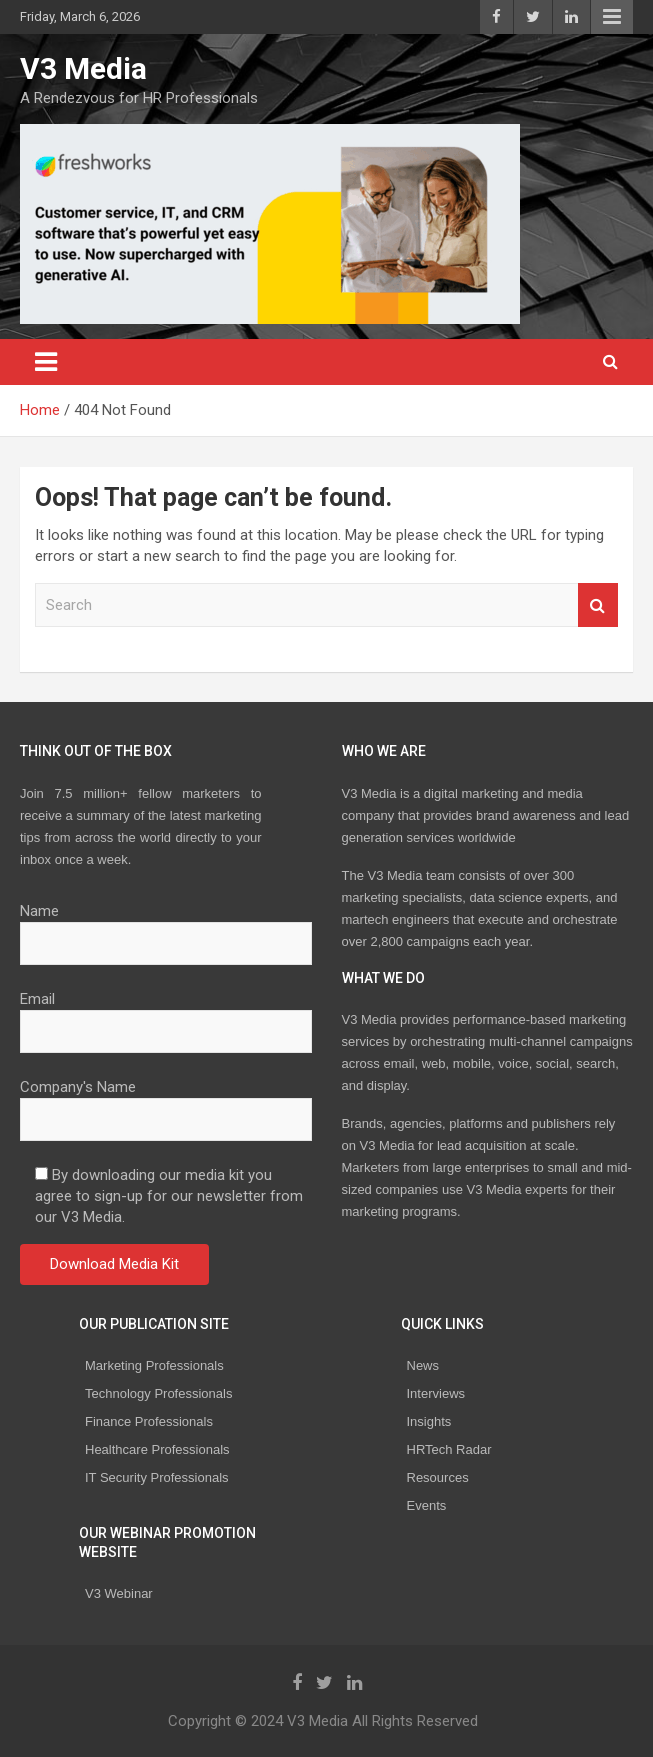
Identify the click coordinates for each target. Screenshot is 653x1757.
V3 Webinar (119, 1593)
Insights (429, 1421)
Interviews (436, 1393)
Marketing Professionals (154, 1365)
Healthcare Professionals (157, 1449)
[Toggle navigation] (46, 362)
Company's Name (166, 1103)
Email (166, 1015)
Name (166, 927)
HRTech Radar (449, 1449)
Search (598, 605)
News (423, 1365)
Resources (438, 1477)
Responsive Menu (612, 17)
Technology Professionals (158, 1393)
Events (427, 1505)
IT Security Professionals (157, 1477)
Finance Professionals (149, 1421)
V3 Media (83, 68)
